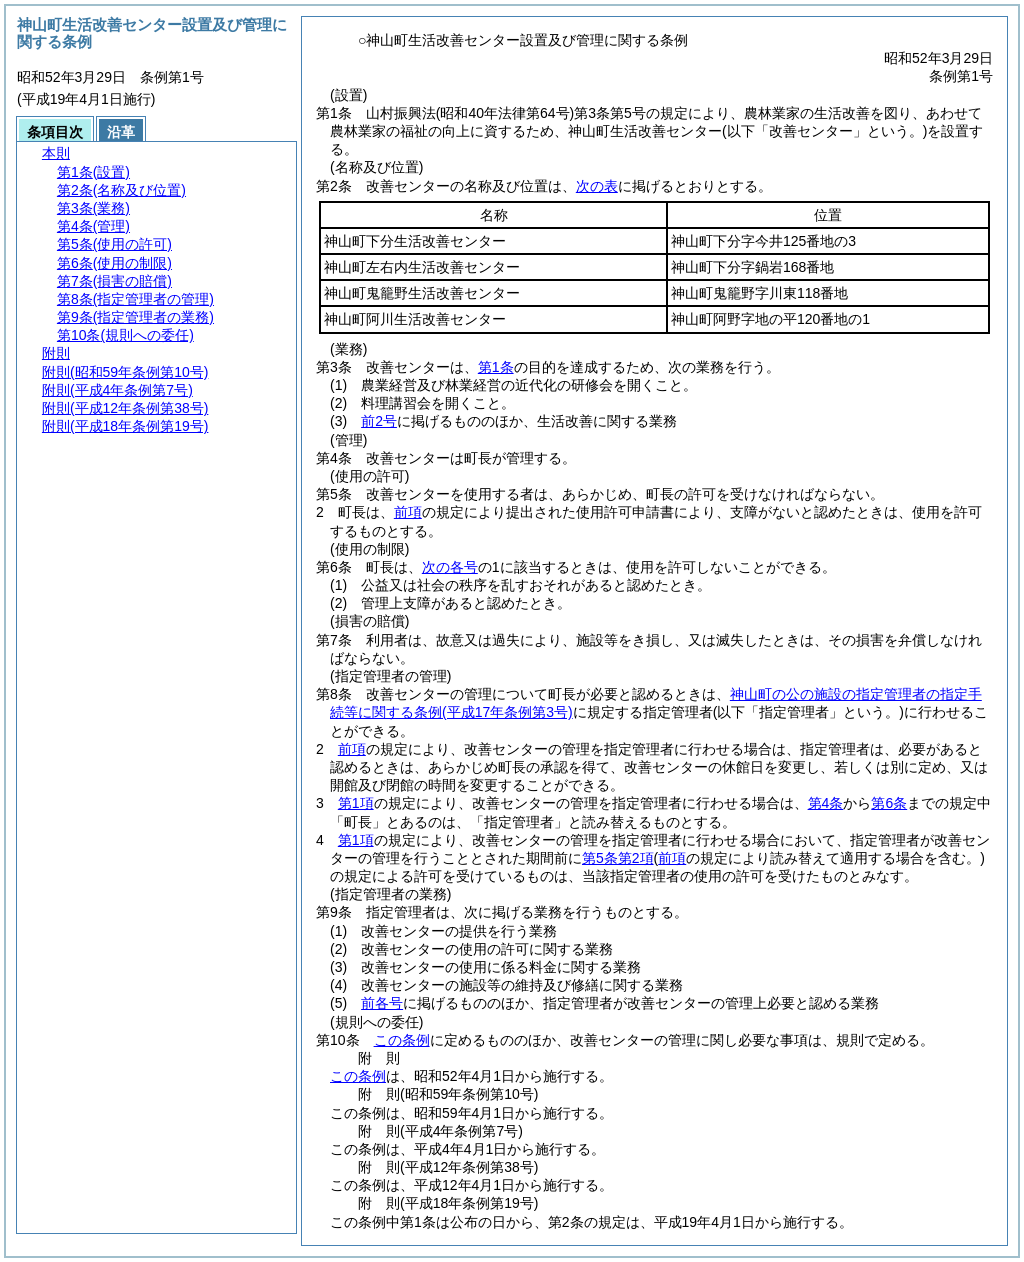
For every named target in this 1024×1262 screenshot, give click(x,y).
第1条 (496, 367)
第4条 (826, 803)
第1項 (356, 803)
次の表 (597, 186)
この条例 (402, 1040)
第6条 (889, 803)
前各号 (382, 1003)
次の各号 (450, 567)
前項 (408, 512)
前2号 (379, 421)
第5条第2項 (618, 858)
